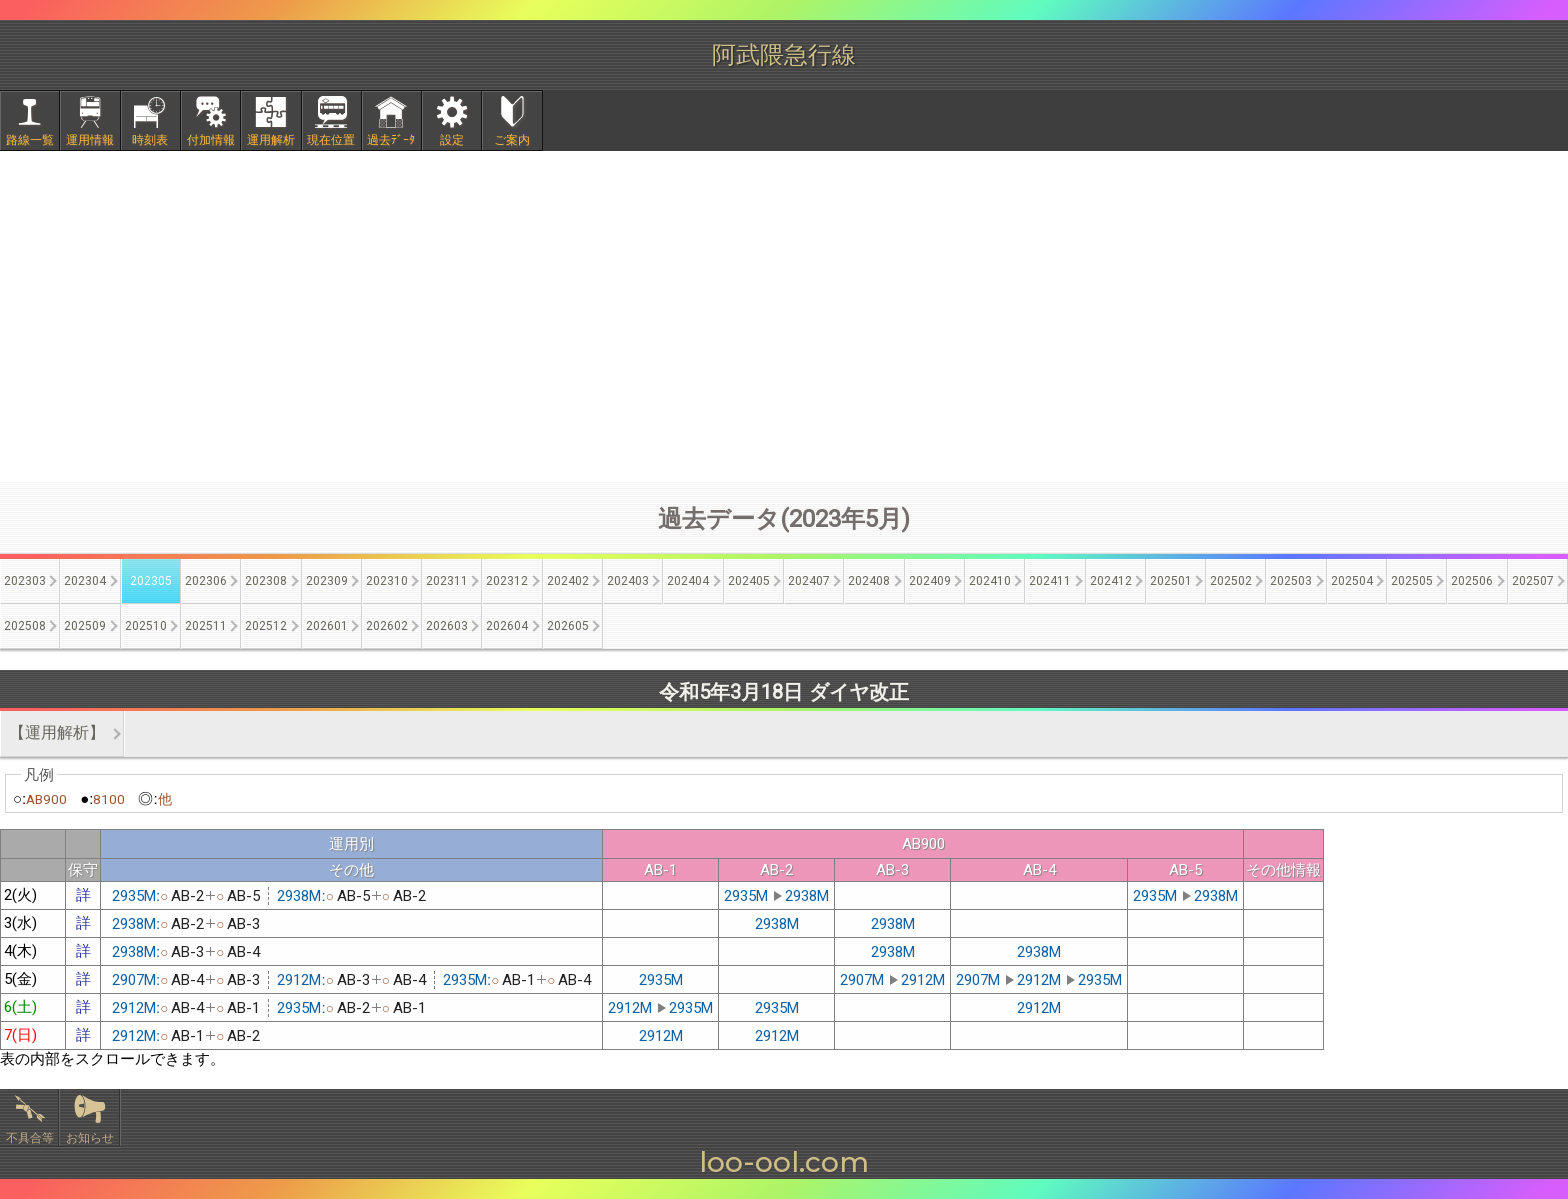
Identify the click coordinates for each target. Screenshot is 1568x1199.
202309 (327, 581)
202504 (1352, 581)
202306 (206, 581)
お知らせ (90, 1138)
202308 (266, 581)
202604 (507, 626)
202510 (146, 626)
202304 (85, 581)
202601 (327, 626)
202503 (1291, 581)
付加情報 (211, 140)
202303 (25, 581)
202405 (749, 581)
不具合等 (30, 1138)
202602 (387, 626)
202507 (1533, 581)
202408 (869, 581)
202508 (25, 626)
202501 (1171, 581)
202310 (387, 581)
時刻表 (150, 140)
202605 (568, 626)
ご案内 (512, 140)
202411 (1050, 581)
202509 (85, 626)
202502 (1231, 581)
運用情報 (90, 140)
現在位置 (331, 140)
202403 (628, 581)
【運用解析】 (57, 732)
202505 (1412, 581)
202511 (206, 626)
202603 (447, 626)
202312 (507, 581)
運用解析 (271, 140)
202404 (688, 581)
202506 (1472, 581)
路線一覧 (30, 140)
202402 (568, 581)
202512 (266, 626)
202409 (930, 581)
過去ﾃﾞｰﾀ (391, 140)
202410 (990, 581)
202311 (447, 581)
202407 (809, 581)
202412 (1111, 581)
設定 (452, 140)
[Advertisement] (784, 316)
